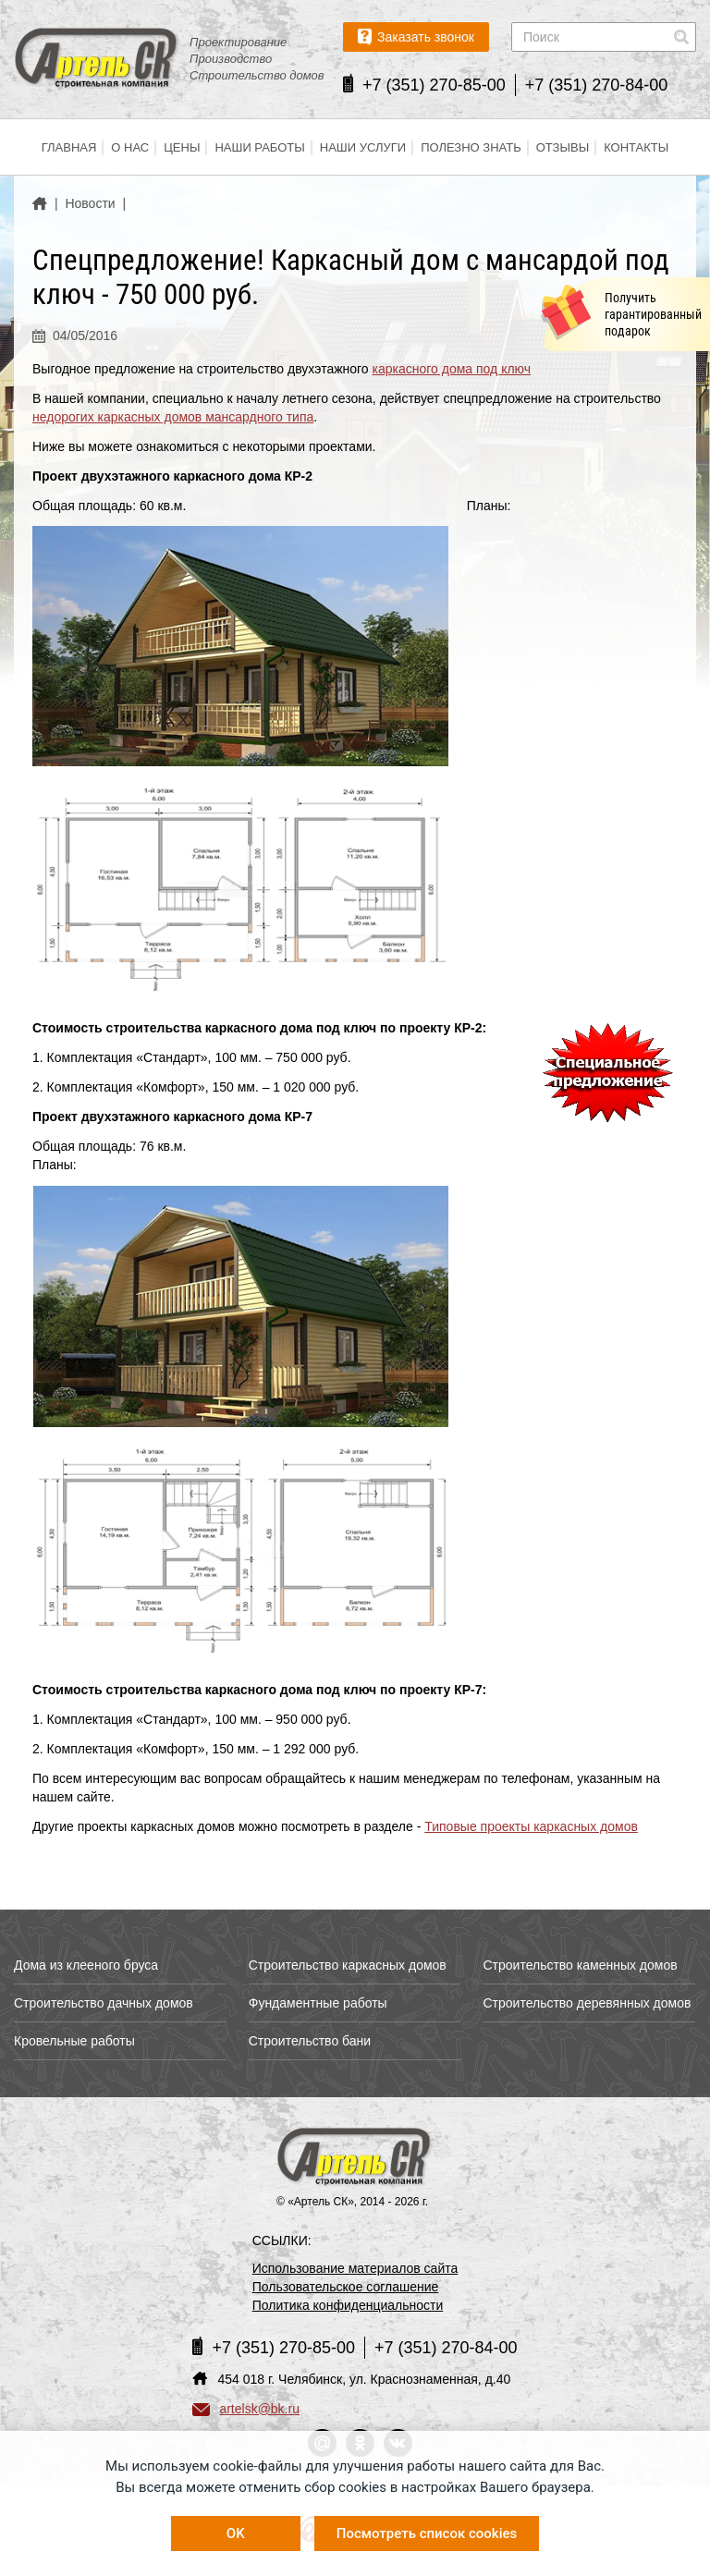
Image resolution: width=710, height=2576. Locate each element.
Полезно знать (471, 147)
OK (235, 2533)
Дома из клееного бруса (86, 1965)
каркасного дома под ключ (452, 368)
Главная (69, 147)
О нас (130, 147)
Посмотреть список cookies (427, 2533)
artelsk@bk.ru (246, 2408)
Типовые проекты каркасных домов (531, 1826)
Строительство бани (310, 2040)
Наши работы (259, 147)
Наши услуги (363, 147)
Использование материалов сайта (355, 2268)
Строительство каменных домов (580, 1965)
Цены (182, 147)
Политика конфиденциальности (348, 2305)
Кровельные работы (74, 2040)
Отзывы (562, 147)
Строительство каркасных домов (348, 1965)
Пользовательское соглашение (345, 2286)
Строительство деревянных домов (587, 2003)
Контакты (636, 147)
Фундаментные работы (318, 2003)
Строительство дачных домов (103, 2003)
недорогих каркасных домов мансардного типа (172, 416)
